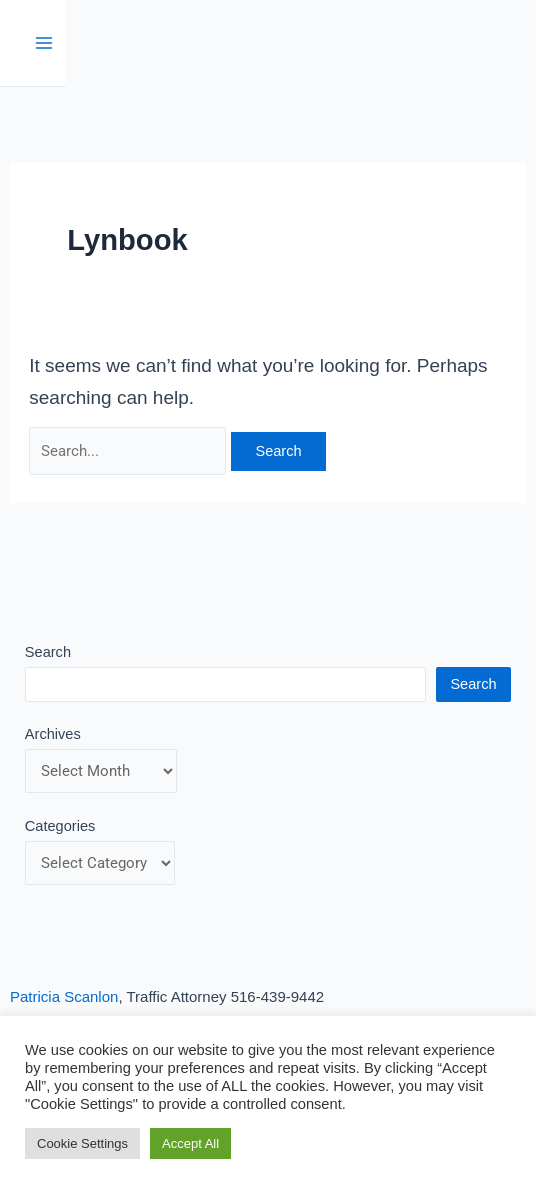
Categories (60, 826)
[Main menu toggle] (44, 43)
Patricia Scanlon (64, 996)
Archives (53, 734)
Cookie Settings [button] (82, 1143)
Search (48, 652)
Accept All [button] (190, 1143)
